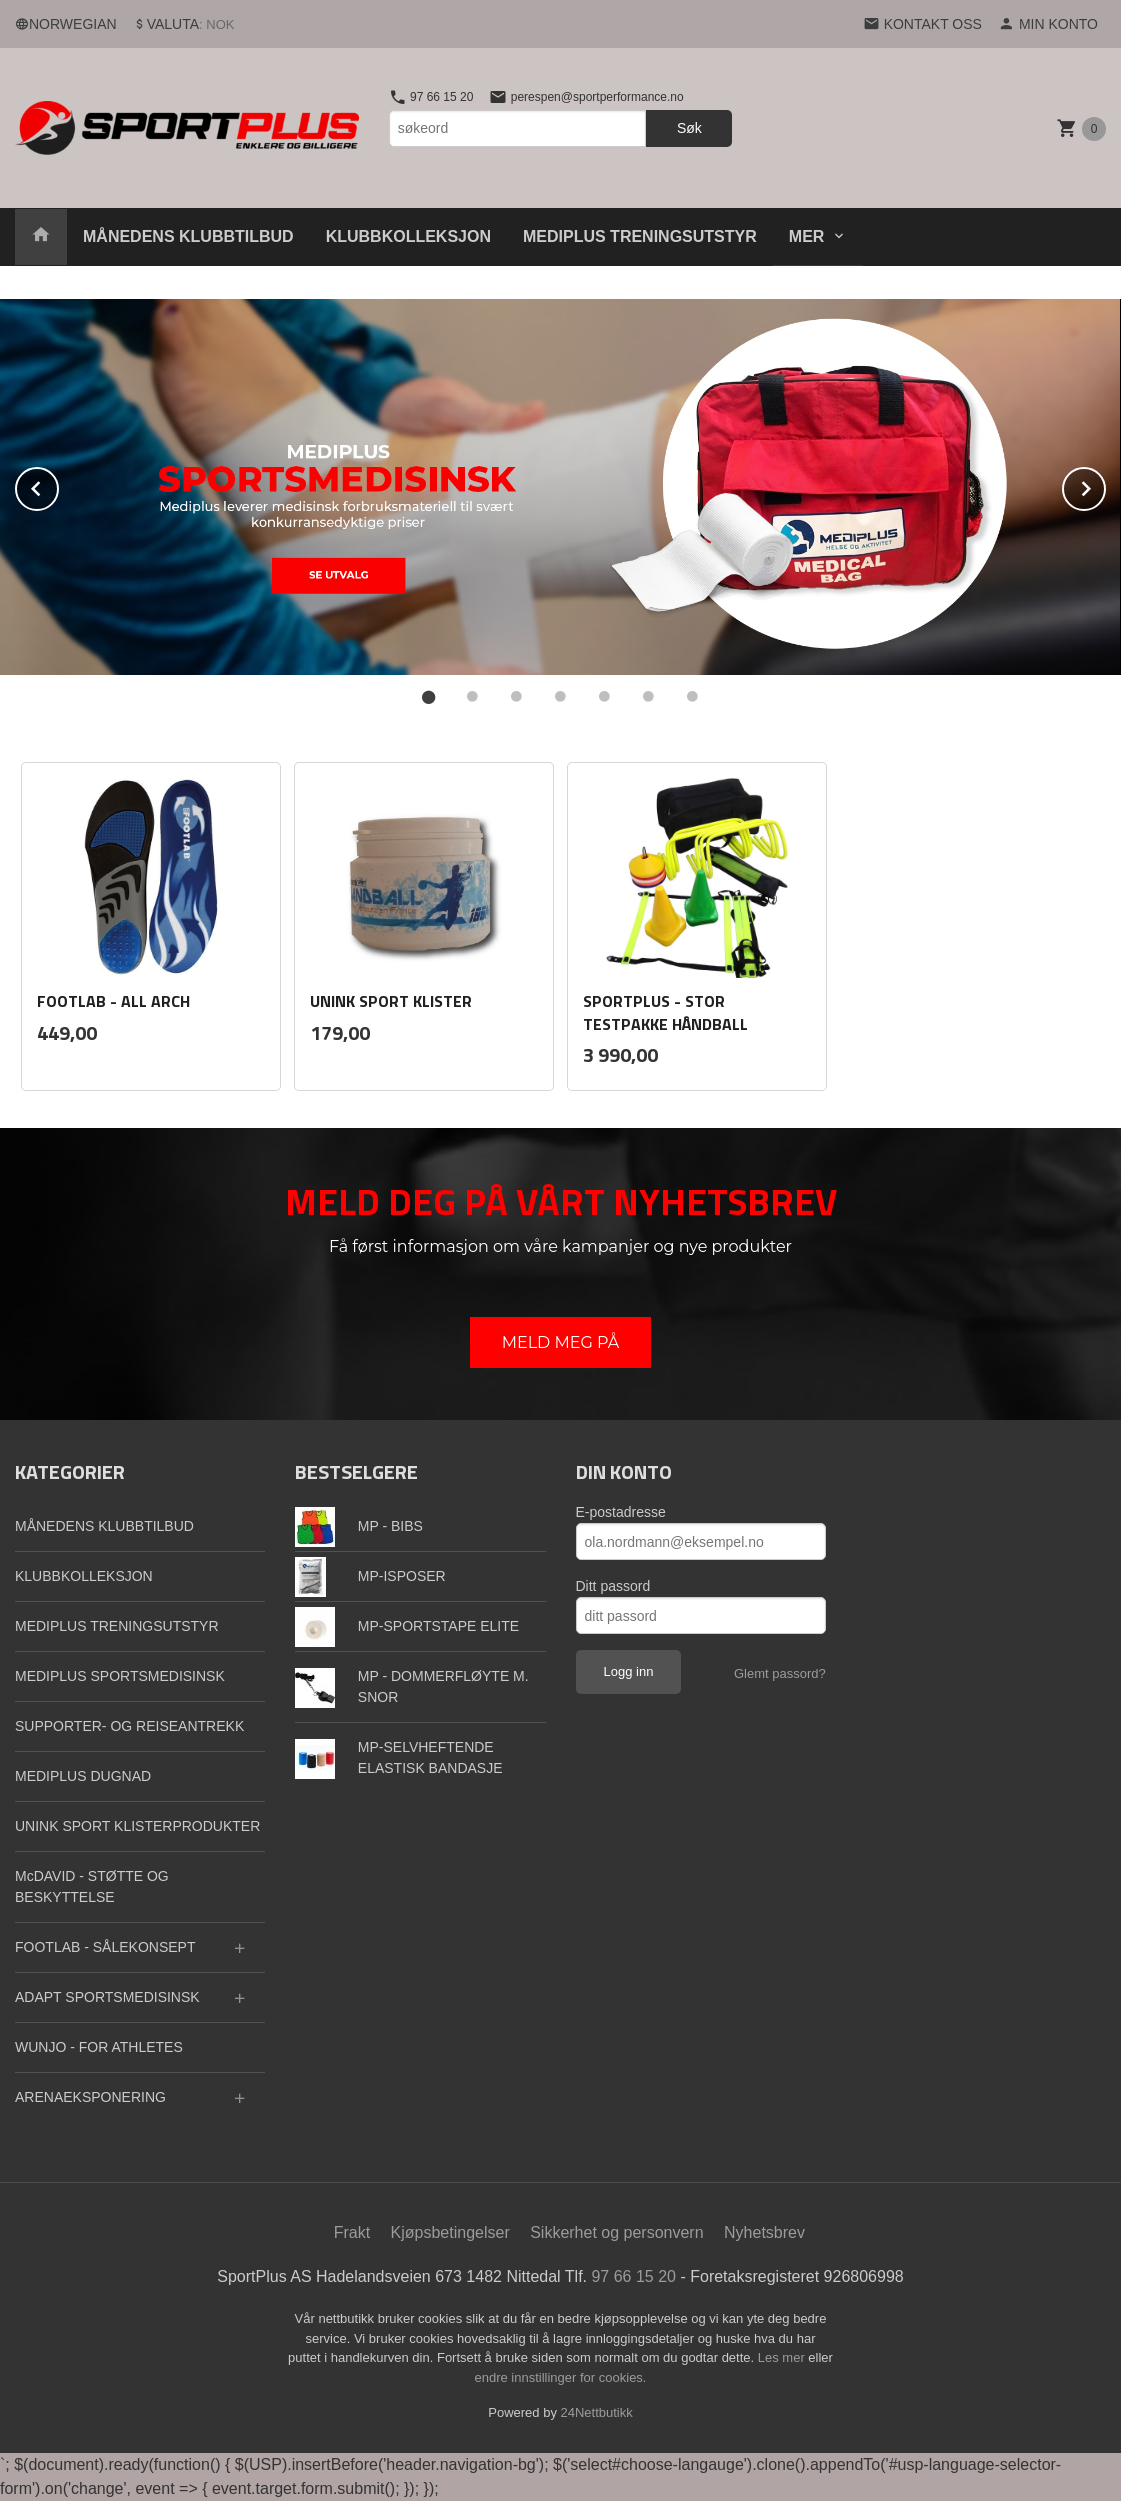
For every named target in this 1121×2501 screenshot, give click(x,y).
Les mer (783, 2357)
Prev (58, 485)
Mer (807, 236)
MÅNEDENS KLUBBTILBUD (188, 236)
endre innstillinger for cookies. (561, 2377)
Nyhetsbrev (764, 2232)
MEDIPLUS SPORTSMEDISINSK (120, 1676)
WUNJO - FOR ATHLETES (99, 2047)
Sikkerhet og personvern (616, 2232)
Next (1105, 485)
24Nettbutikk (597, 2412)
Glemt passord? (780, 1673)
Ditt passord (613, 1586)
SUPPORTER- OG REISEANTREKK (129, 1726)
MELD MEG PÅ (561, 1342)
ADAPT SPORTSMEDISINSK (107, 1997)
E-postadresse (621, 1512)
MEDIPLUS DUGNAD (83, 1776)
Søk (689, 128)
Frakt (352, 2232)
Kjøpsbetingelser (450, 2232)
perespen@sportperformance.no (586, 97)
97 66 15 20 (431, 97)
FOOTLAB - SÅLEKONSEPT (105, 1947)
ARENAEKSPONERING (90, 2097)
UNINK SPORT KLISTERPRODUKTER (137, 1826)
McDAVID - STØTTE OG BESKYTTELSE (92, 1886)
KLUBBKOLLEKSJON (408, 236)
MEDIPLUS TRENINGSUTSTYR (640, 236)
